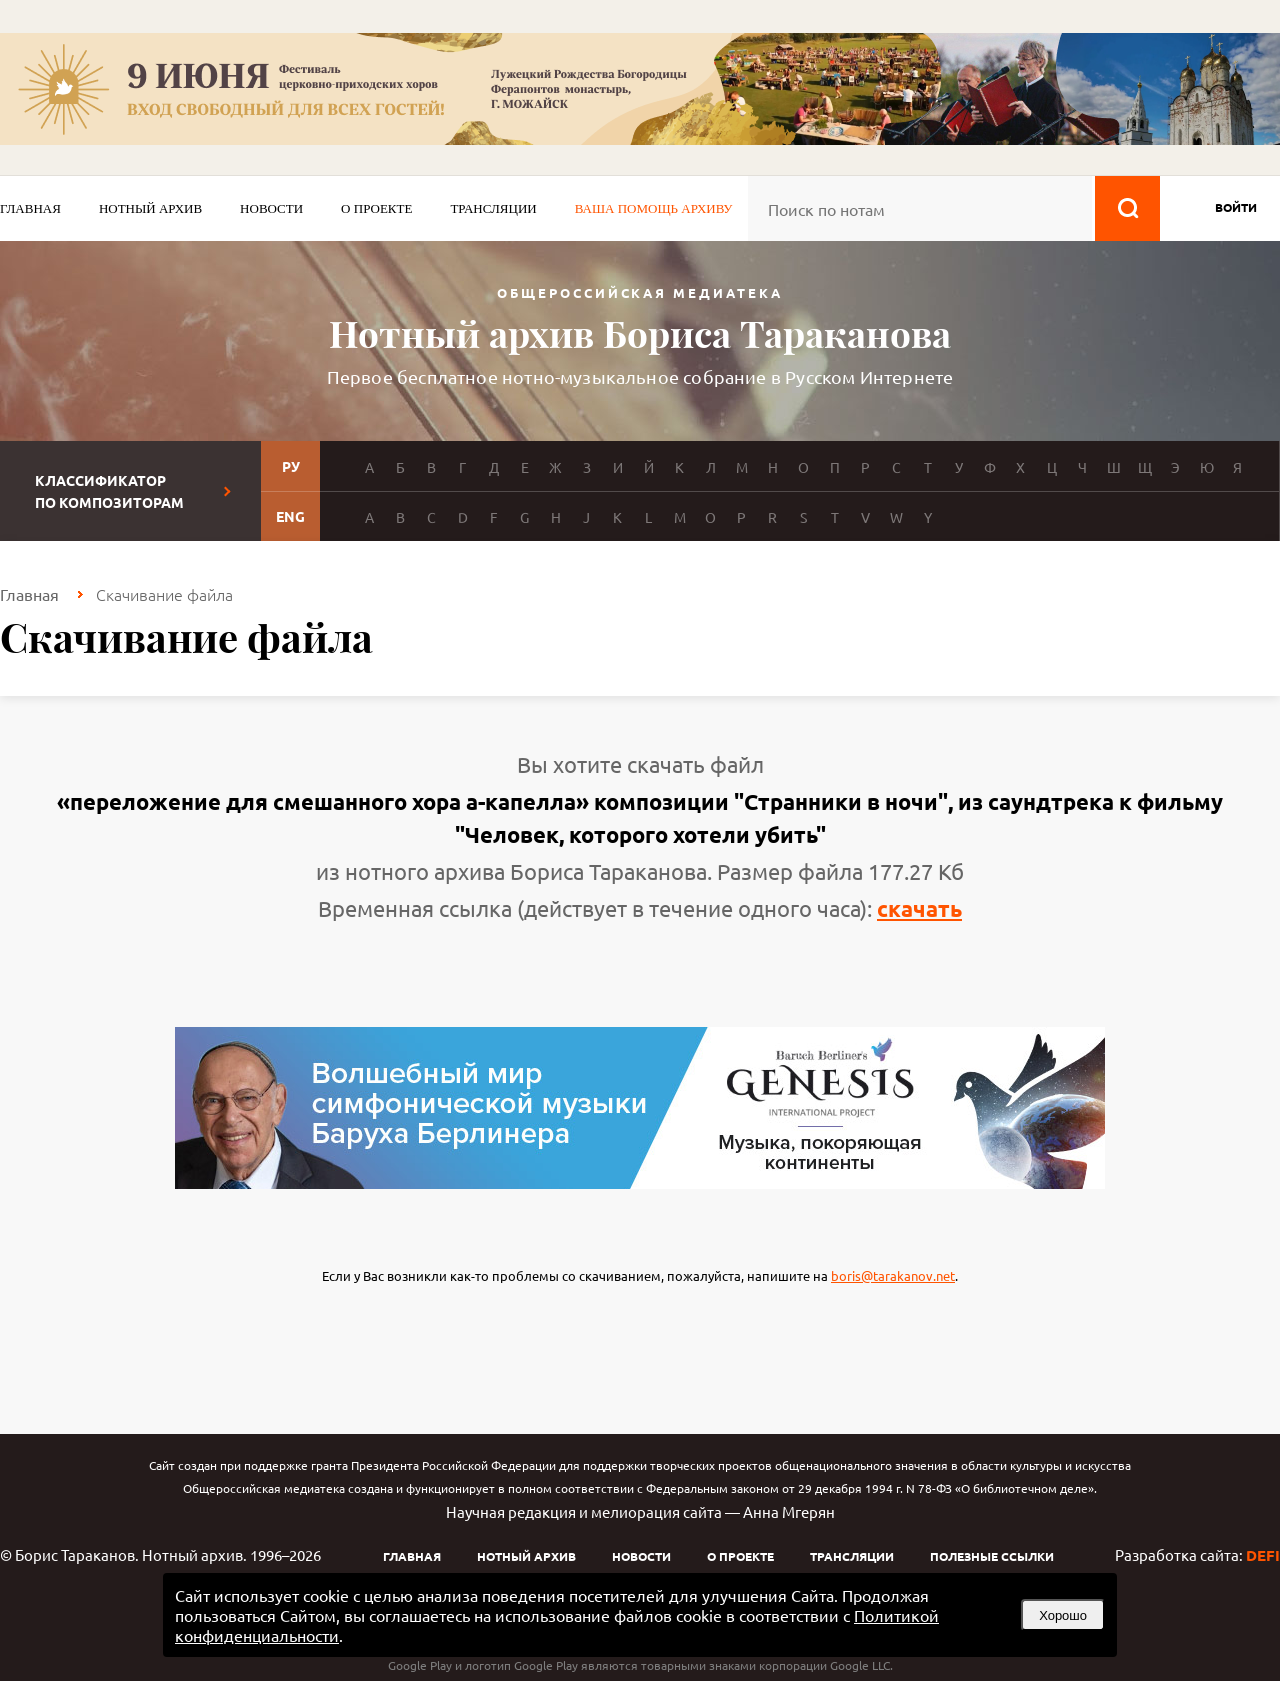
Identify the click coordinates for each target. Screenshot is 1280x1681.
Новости (271, 208)
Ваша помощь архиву (654, 208)
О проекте (376, 208)
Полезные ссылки (992, 1556)
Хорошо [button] (1063, 1615)
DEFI (1263, 1555)
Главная (30, 208)
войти (1236, 207)
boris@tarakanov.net (893, 1275)
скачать (919, 908)
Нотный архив (150, 208)
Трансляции (493, 208)
